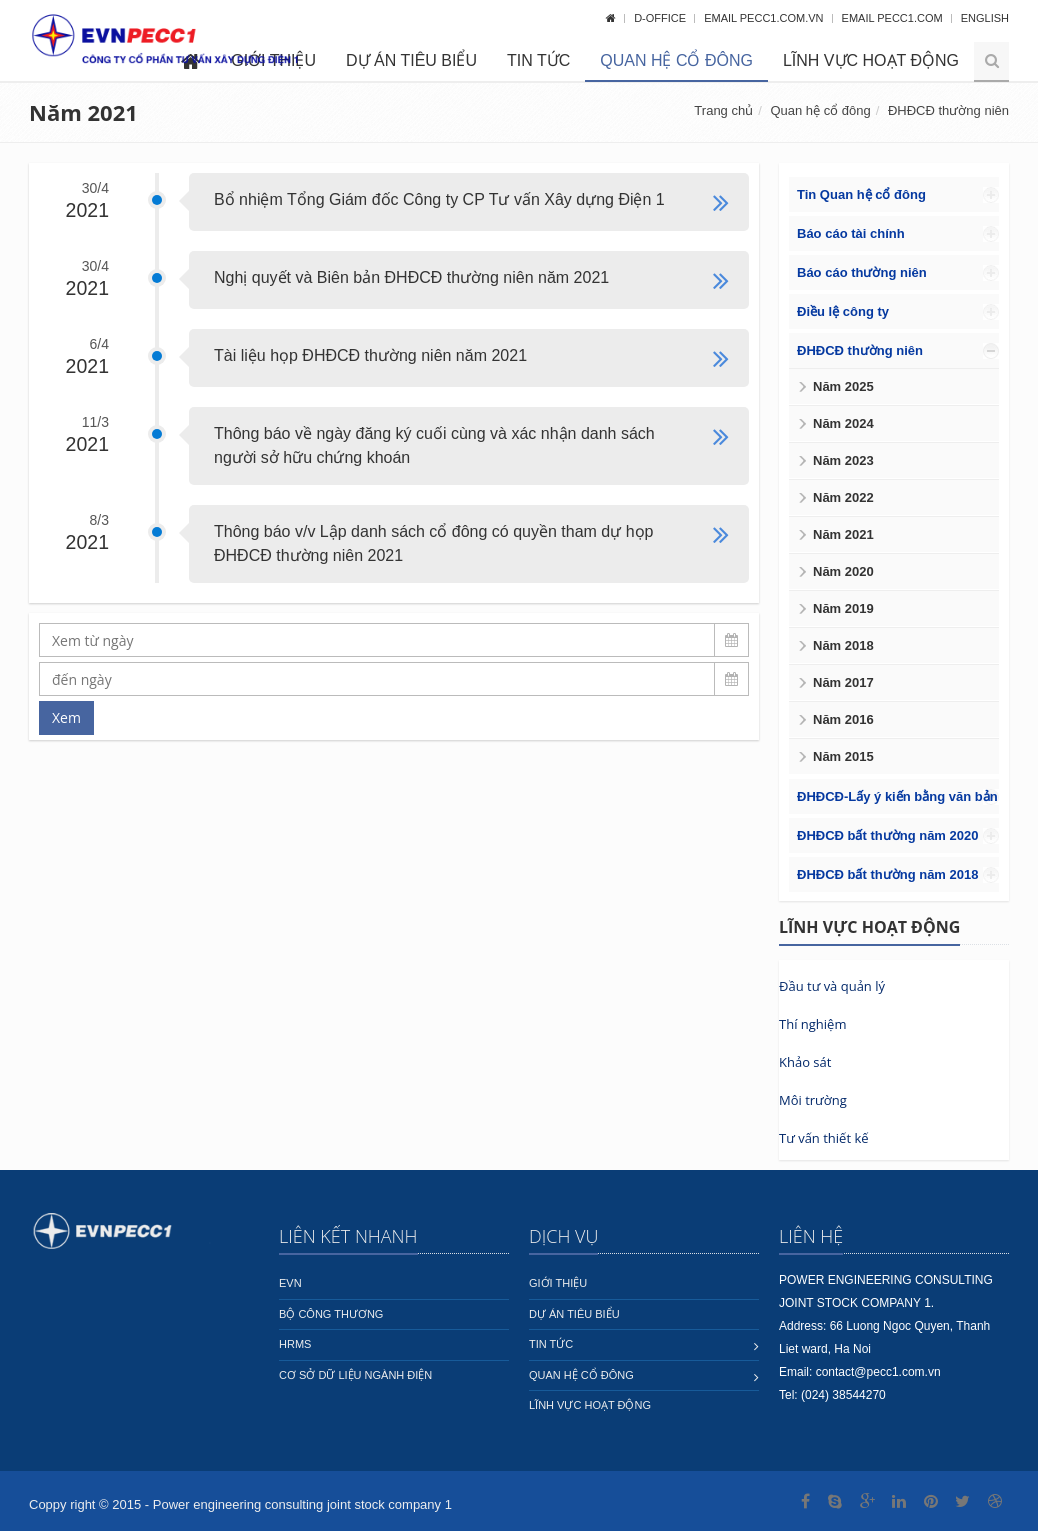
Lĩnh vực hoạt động (871, 60)
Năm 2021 (843, 534)
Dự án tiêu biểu (411, 60)
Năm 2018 (843, 645)
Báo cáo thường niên (862, 272)
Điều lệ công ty (843, 311)
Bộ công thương (331, 1314)
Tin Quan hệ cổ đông (861, 194)
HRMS (295, 1344)
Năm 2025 (843, 386)
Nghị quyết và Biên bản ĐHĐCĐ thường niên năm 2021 (411, 277)
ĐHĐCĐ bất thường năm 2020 (887, 835)
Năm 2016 (843, 719)
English (985, 18)
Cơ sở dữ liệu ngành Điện (355, 1375)
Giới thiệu (558, 1283)
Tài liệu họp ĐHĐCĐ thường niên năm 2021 (370, 355)
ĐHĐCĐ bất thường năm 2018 (887, 874)
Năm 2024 (843, 423)
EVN (290, 1283)
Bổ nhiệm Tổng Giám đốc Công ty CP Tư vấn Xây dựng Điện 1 (439, 199)
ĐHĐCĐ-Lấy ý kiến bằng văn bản (897, 796)
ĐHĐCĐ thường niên (948, 110)
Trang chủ (723, 110)
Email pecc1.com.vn (765, 18)
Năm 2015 (843, 756)
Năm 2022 (843, 497)
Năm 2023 (843, 460)
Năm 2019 (843, 608)
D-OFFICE (661, 18)
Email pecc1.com (894, 18)
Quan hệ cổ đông (676, 60)
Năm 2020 (843, 571)
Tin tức (538, 60)
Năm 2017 (843, 682)
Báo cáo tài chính (851, 233)
